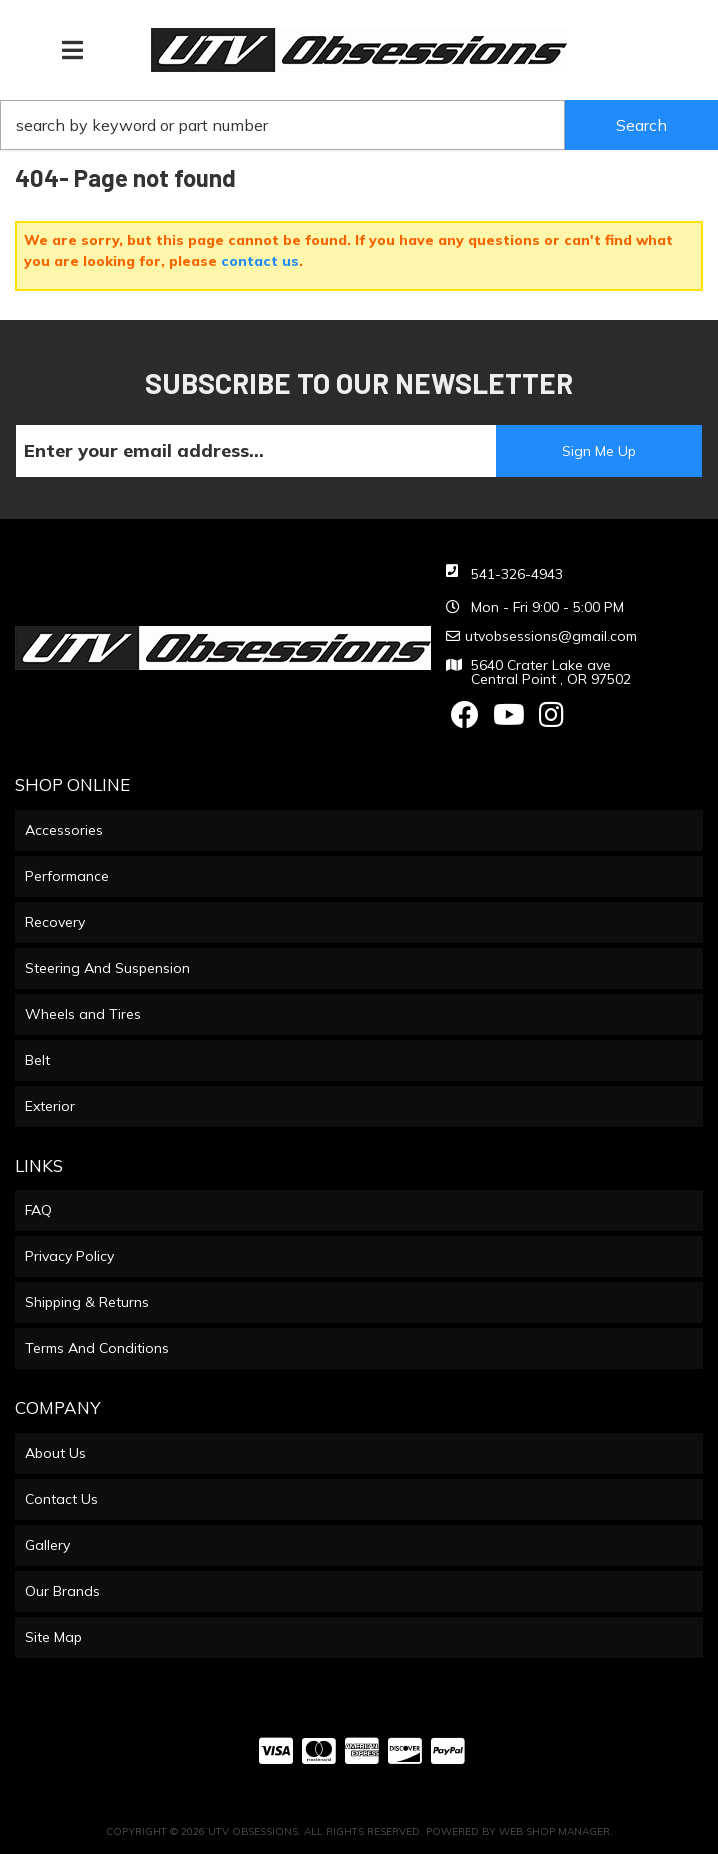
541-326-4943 (517, 574)
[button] (359, 125)
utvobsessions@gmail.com (551, 636)
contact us (260, 261)
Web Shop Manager (554, 1831)
